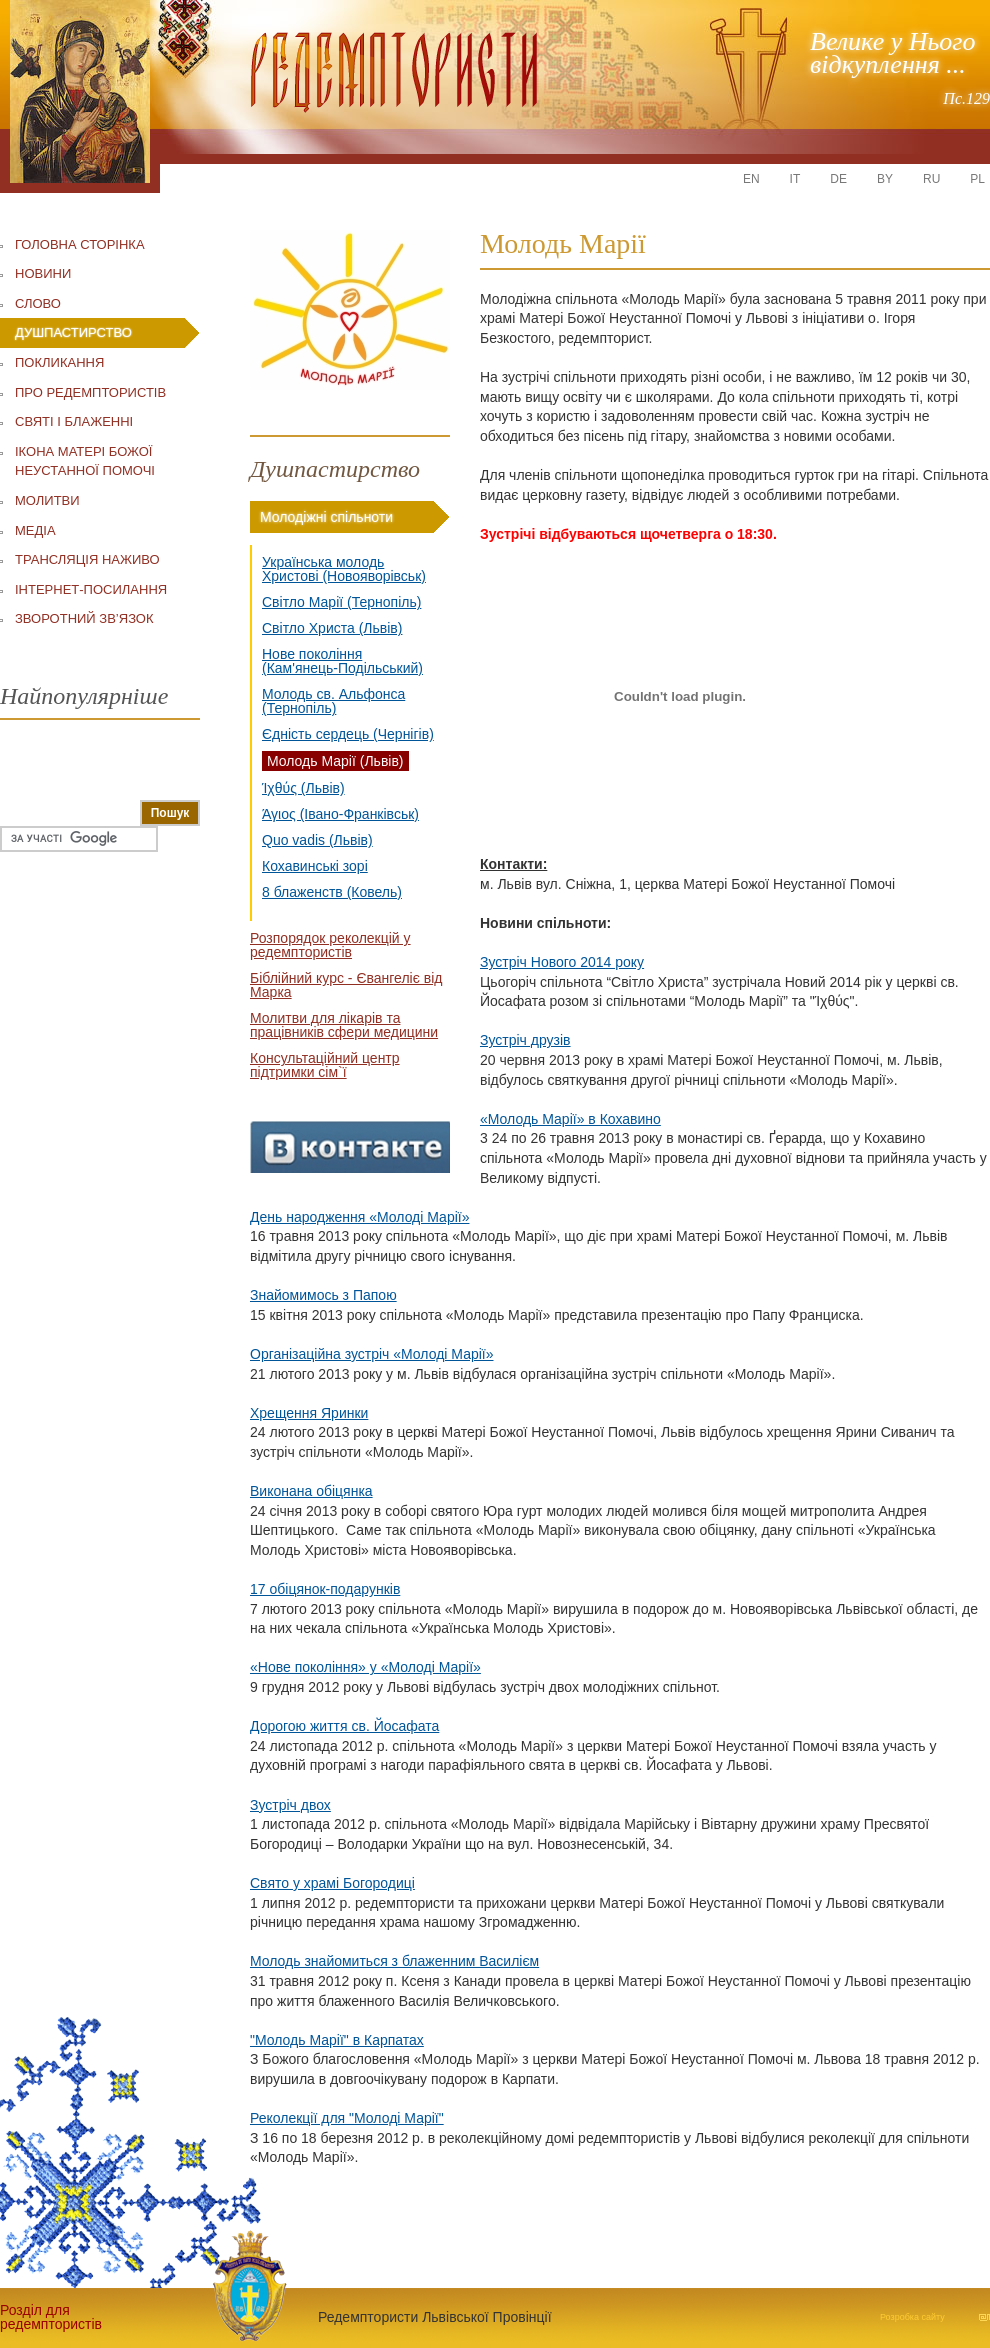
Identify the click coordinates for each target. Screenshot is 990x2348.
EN (751, 179)
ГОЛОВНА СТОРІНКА (80, 244)
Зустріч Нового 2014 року (562, 962)
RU (931, 179)
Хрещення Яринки (309, 1413)
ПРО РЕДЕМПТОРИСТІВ (90, 392)
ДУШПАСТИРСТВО (73, 332)
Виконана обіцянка (311, 1491)
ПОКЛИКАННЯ (59, 362)
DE (838, 179)
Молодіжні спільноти (326, 517)
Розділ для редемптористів (50, 2317)
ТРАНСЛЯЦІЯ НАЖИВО (87, 559)
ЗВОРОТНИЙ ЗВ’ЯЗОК (84, 618)
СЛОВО (38, 303)
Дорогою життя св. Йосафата (344, 1726)
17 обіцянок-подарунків (325, 1589)
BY (885, 179)
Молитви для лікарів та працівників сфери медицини (344, 1025)
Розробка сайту (912, 2317)
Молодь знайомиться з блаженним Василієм (394, 1961)
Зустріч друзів (525, 1040)
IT (795, 179)
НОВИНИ (43, 273)
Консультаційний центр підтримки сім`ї (325, 1065)
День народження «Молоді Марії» (359, 1217)
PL (977, 179)
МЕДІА (35, 530)
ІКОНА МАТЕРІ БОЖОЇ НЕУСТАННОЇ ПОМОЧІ (85, 461)
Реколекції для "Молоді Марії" (347, 2118)
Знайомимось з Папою (323, 1295)
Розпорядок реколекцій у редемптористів (330, 945)
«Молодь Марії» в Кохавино (570, 1119)
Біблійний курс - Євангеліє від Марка (346, 985)
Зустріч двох (290, 1805)
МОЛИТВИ (47, 500)
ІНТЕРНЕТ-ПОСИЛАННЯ (91, 589)
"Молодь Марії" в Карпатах (337, 2040)
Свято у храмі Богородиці (332, 1883)
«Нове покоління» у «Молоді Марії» (365, 1667)
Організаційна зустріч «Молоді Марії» (372, 1354)
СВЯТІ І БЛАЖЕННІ (74, 421)
